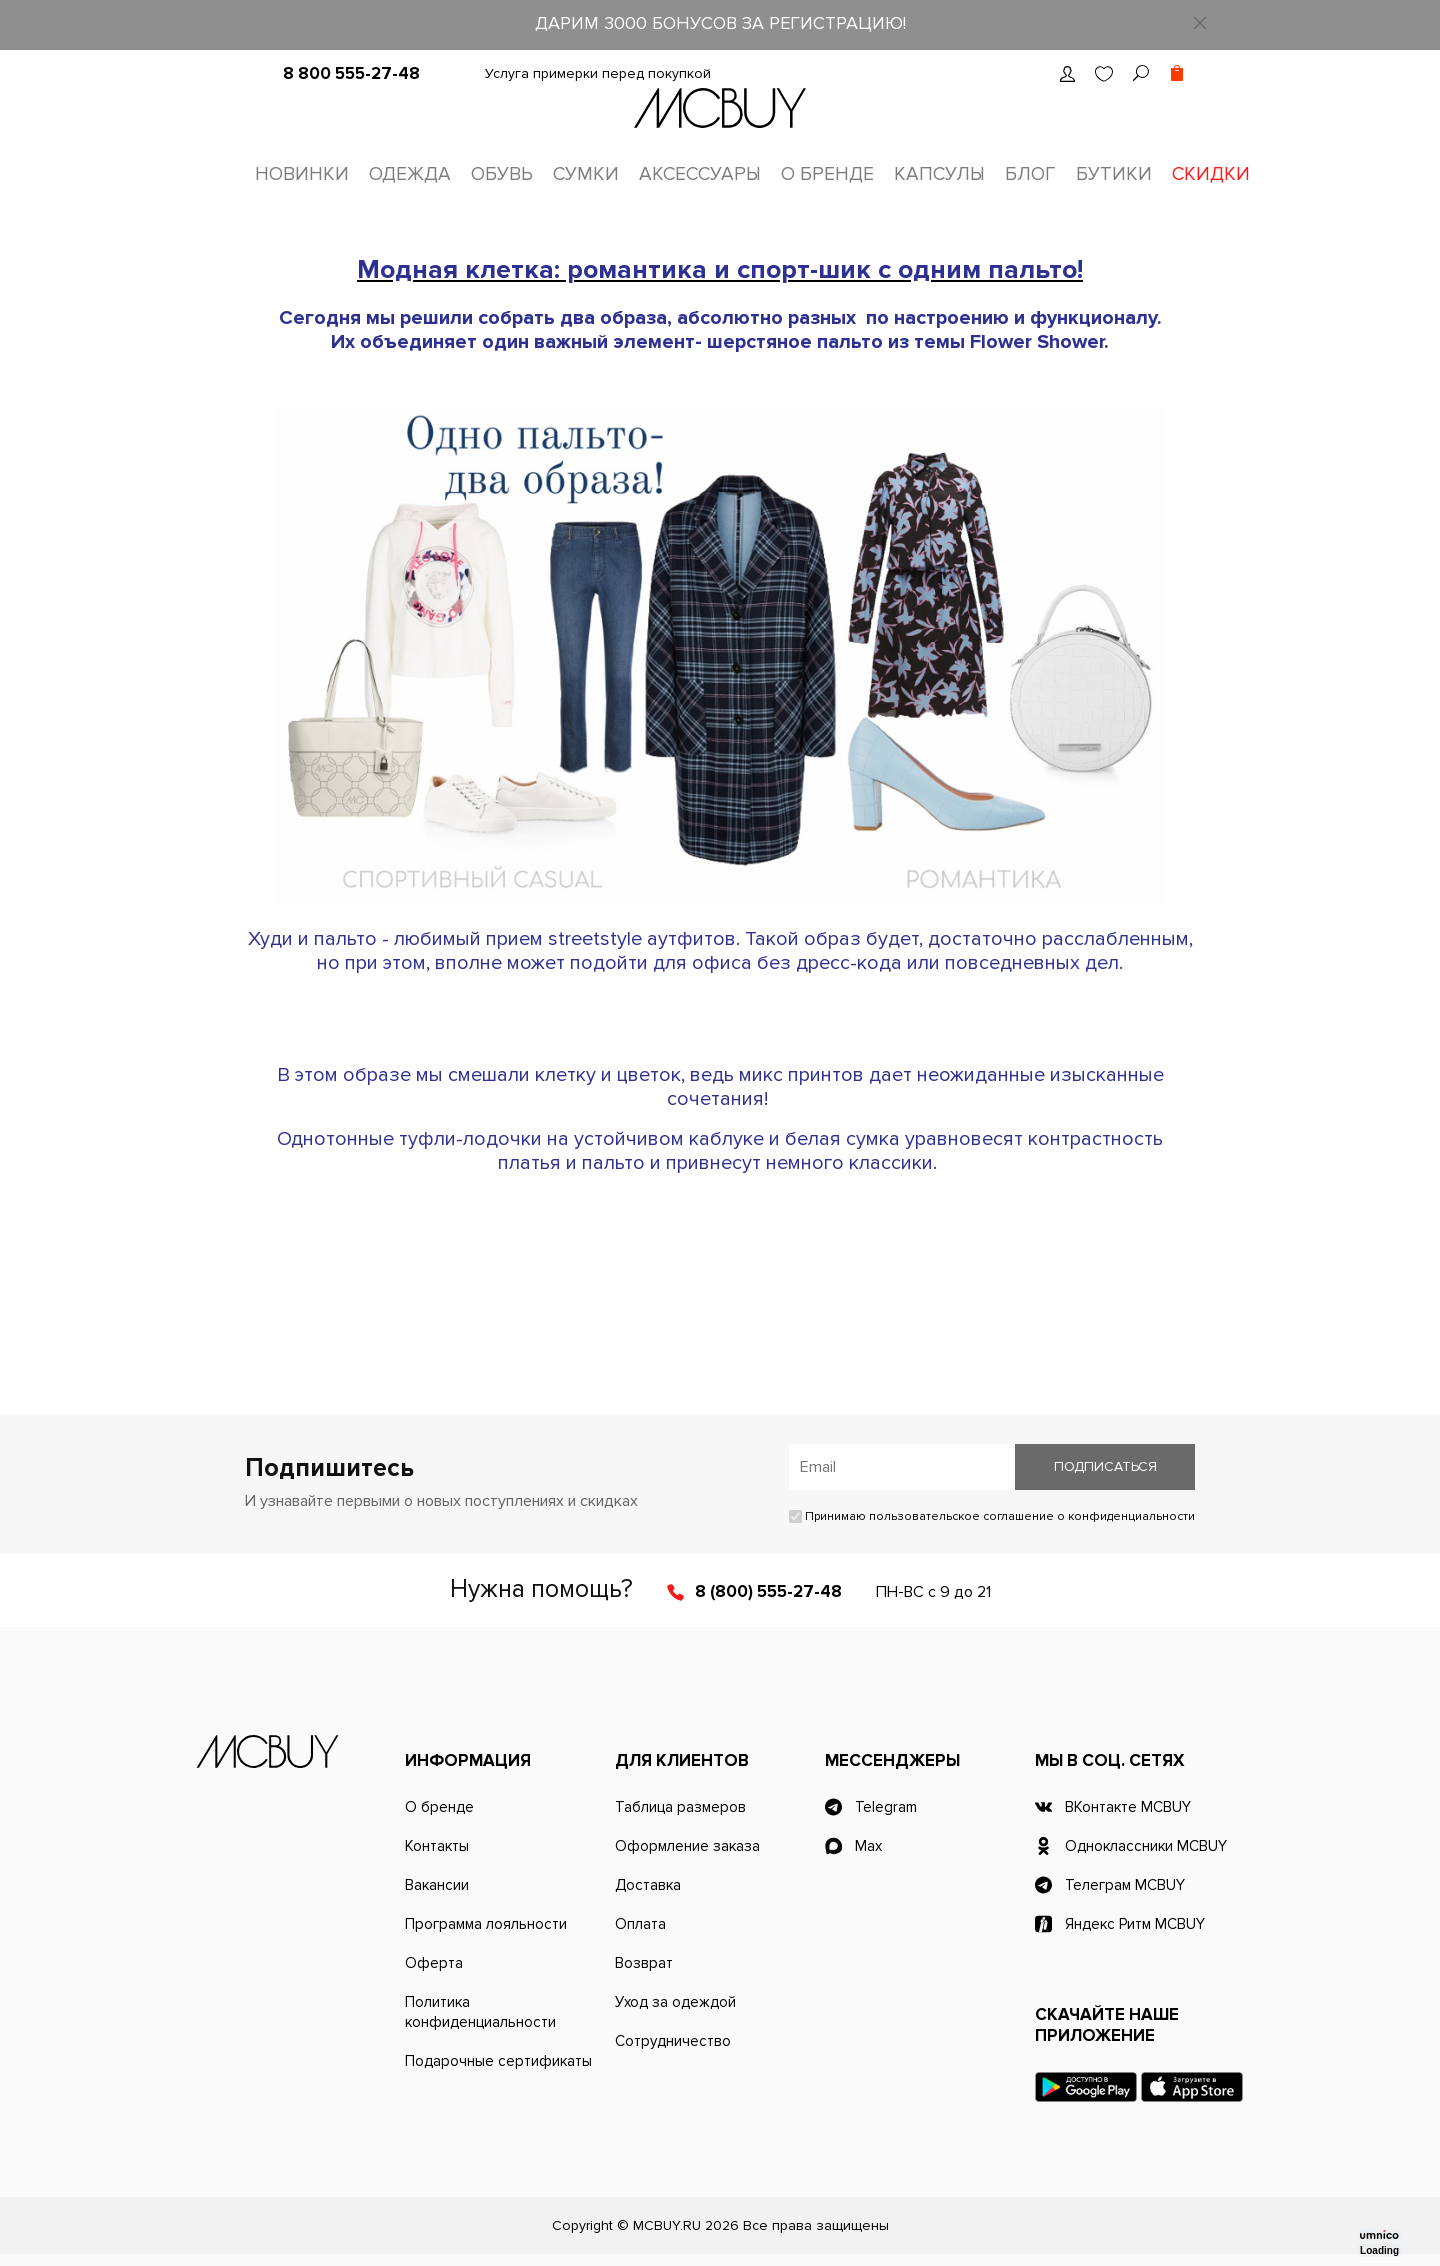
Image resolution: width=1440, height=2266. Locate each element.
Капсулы (939, 174)
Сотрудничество (673, 2041)
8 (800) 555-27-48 (768, 1591)
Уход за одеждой (675, 2002)
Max (868, 1846)
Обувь (502, 174)
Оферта (434, 1963)
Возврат (644, 1963)
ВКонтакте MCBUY (1128, 1807)
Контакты (437, 1846)
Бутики (1114, 174)
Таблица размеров (680, 1807)
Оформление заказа (687, 1846)
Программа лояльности (486, 1924)
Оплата (640, 1924)
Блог (1030, 174)
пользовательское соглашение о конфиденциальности (1032, 1516)
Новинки (302, 174)
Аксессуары (700, 174)
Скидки (1211, 174)
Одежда (410, 174)
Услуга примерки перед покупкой (598, 73)
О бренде (827, 174)
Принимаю (992, 1516)
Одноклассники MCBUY (1146, 1846)
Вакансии (437, 1885)
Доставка (648, 1885)
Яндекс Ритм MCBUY (1135, 1924)
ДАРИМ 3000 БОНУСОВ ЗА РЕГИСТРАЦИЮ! (720, 23)
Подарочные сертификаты (498, 2061)
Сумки (586, 174)
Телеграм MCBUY (1125, 1885)
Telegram (886, 1807)
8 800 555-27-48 (351, 73)
